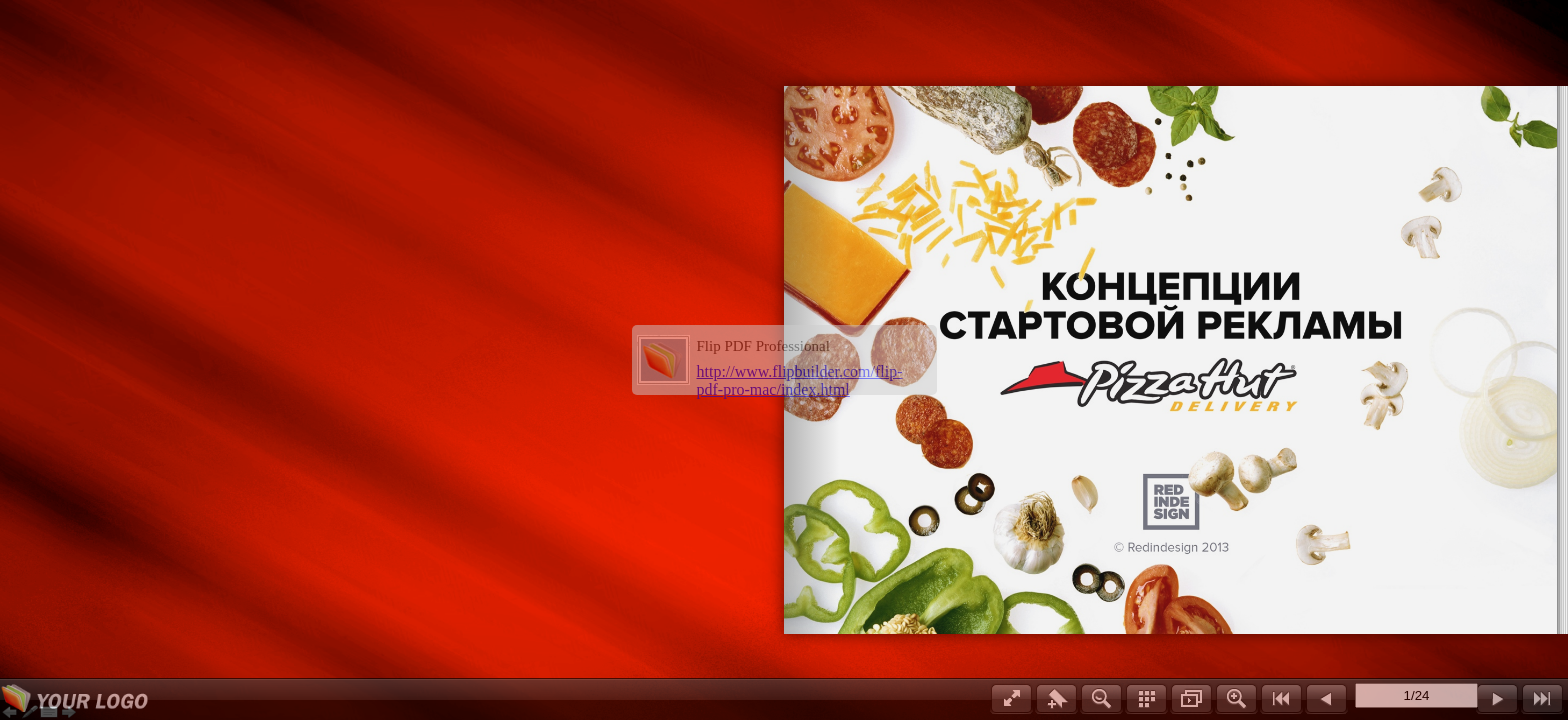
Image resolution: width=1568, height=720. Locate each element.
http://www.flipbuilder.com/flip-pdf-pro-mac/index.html (800, 380)
